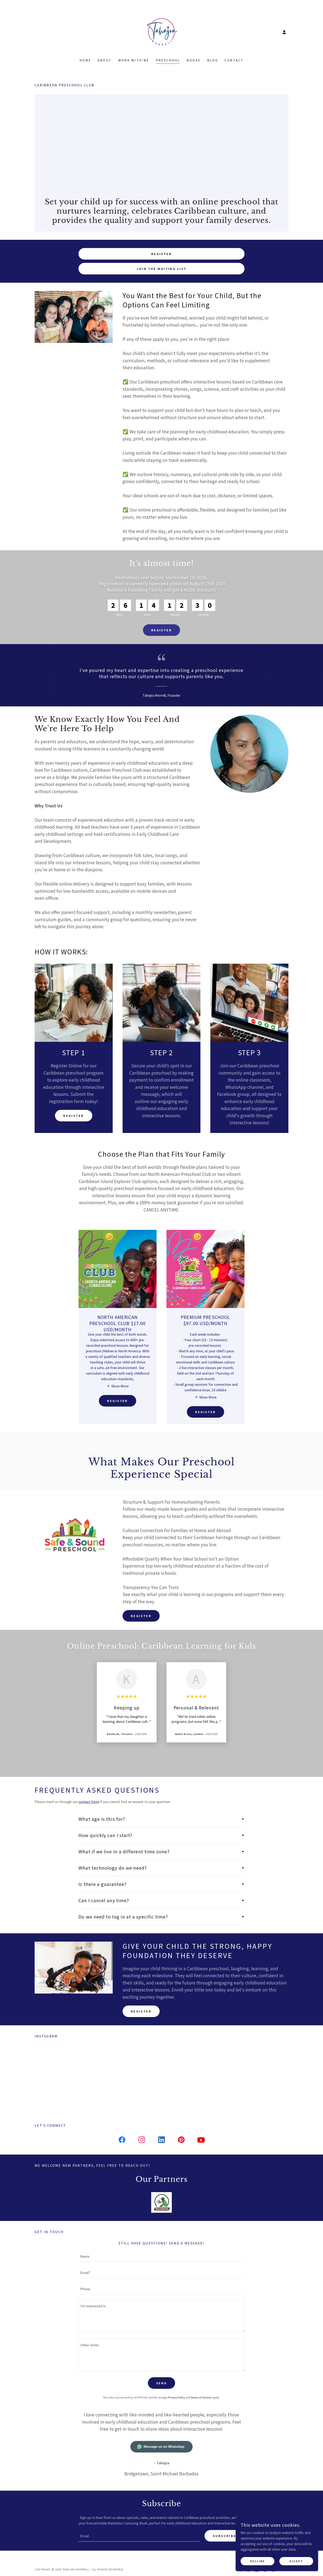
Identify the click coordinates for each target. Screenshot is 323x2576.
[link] (161, 31)
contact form (88, 1801)
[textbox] (161, 2243)
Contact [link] (234, 60)
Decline (257, 2561)
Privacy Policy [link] (176, 2385)
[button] (284, 32)
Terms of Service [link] (201, 2385)
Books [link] (193, 60)
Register (161, 254)
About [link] (104, 60)
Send (161, 2370)
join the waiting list (162, 269)
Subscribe (224, 2523)
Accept (296, 2561)
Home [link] (85, 60)
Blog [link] (212, 60)
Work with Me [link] (133, 60)
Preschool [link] (168, 60)
